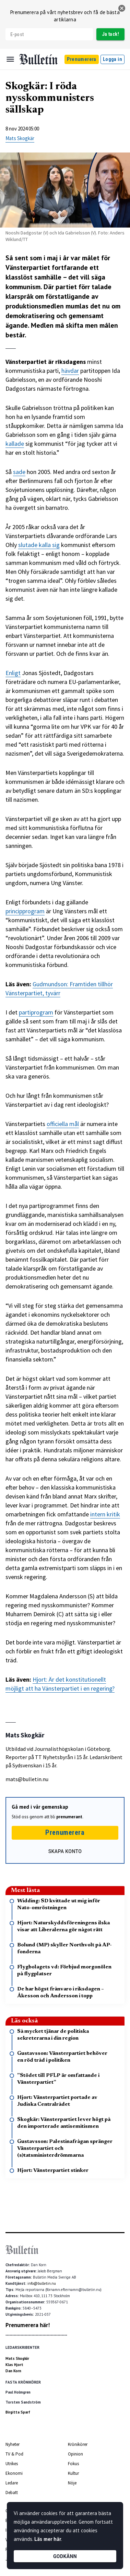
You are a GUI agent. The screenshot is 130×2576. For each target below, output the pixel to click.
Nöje (72, 2483)
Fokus (73, 2464)
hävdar (70, 371)
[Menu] (10, 59)
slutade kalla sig (39, 545)
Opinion (75, 2454)
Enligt (13, 673)
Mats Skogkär (19, 138)
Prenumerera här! (27, 2325)
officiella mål (63, 1124)
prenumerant (69, 1817)
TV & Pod (14, 2454)
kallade (14, 444)
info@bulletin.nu (41, 2283)
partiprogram (36, 1012)
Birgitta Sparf (17, 2412)
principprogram (25, 911)
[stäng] (122, 8)
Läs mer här (47, 2539)
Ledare (11, 2483)
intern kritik (105, 1514)
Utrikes (11, 2464)
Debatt (11, 2492)
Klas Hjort (14, 2364)
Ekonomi (14, 2473)
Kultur (73, 2473)
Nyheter (12, 2444)
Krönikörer (77, 2444)
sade (19, 472)
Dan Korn (13, 2370)
